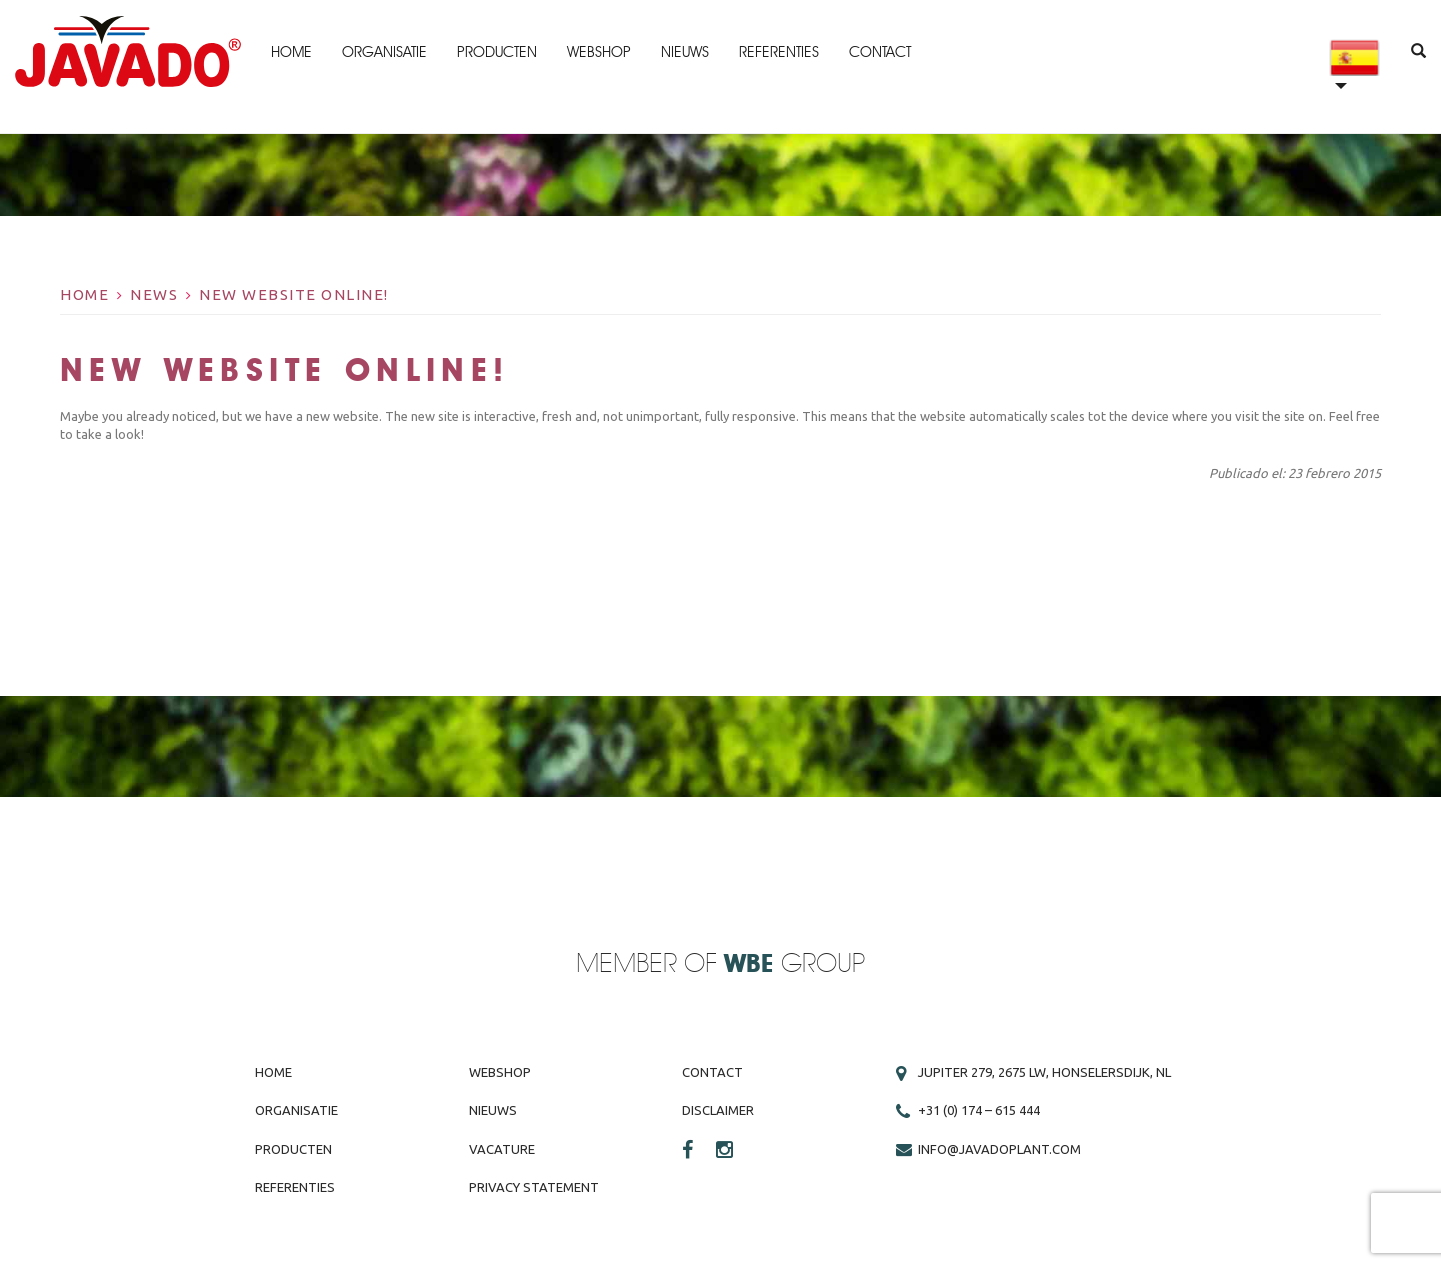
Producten (497, 52)
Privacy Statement (534, 1187)
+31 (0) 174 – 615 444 (979, 1110)
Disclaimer (718, 1110)
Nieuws (685, 52)
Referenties (779, 52)
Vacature (502, 1149)
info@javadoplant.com (999, 1149)
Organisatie (384, 52)
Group (794, 964)
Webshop (599, 52)
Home (291, 52)
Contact (880, 52)
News (154, 294)
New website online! (294, 294)
